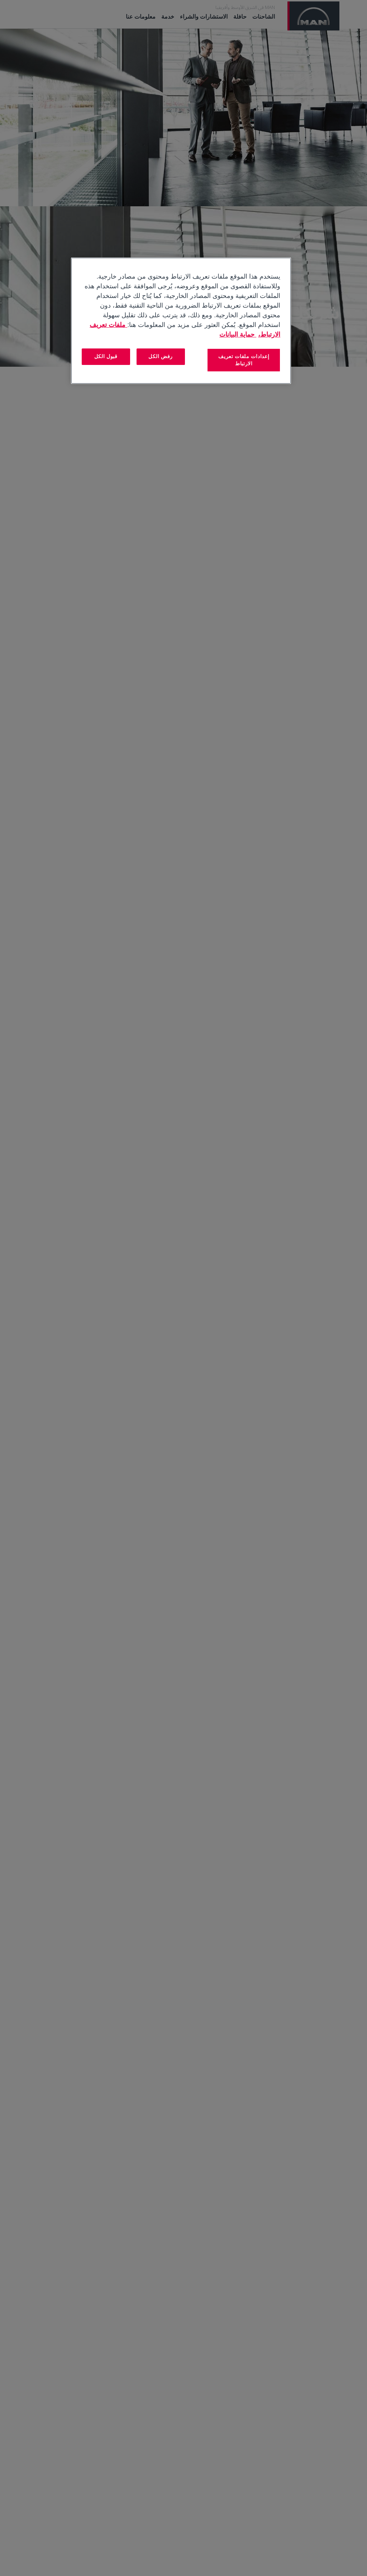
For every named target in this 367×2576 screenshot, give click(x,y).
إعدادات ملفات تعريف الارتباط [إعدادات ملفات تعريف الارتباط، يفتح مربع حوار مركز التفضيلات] (243, 359)
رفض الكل (160, 356)
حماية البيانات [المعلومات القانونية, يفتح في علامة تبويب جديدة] (237, 334)
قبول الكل (106, 356)
